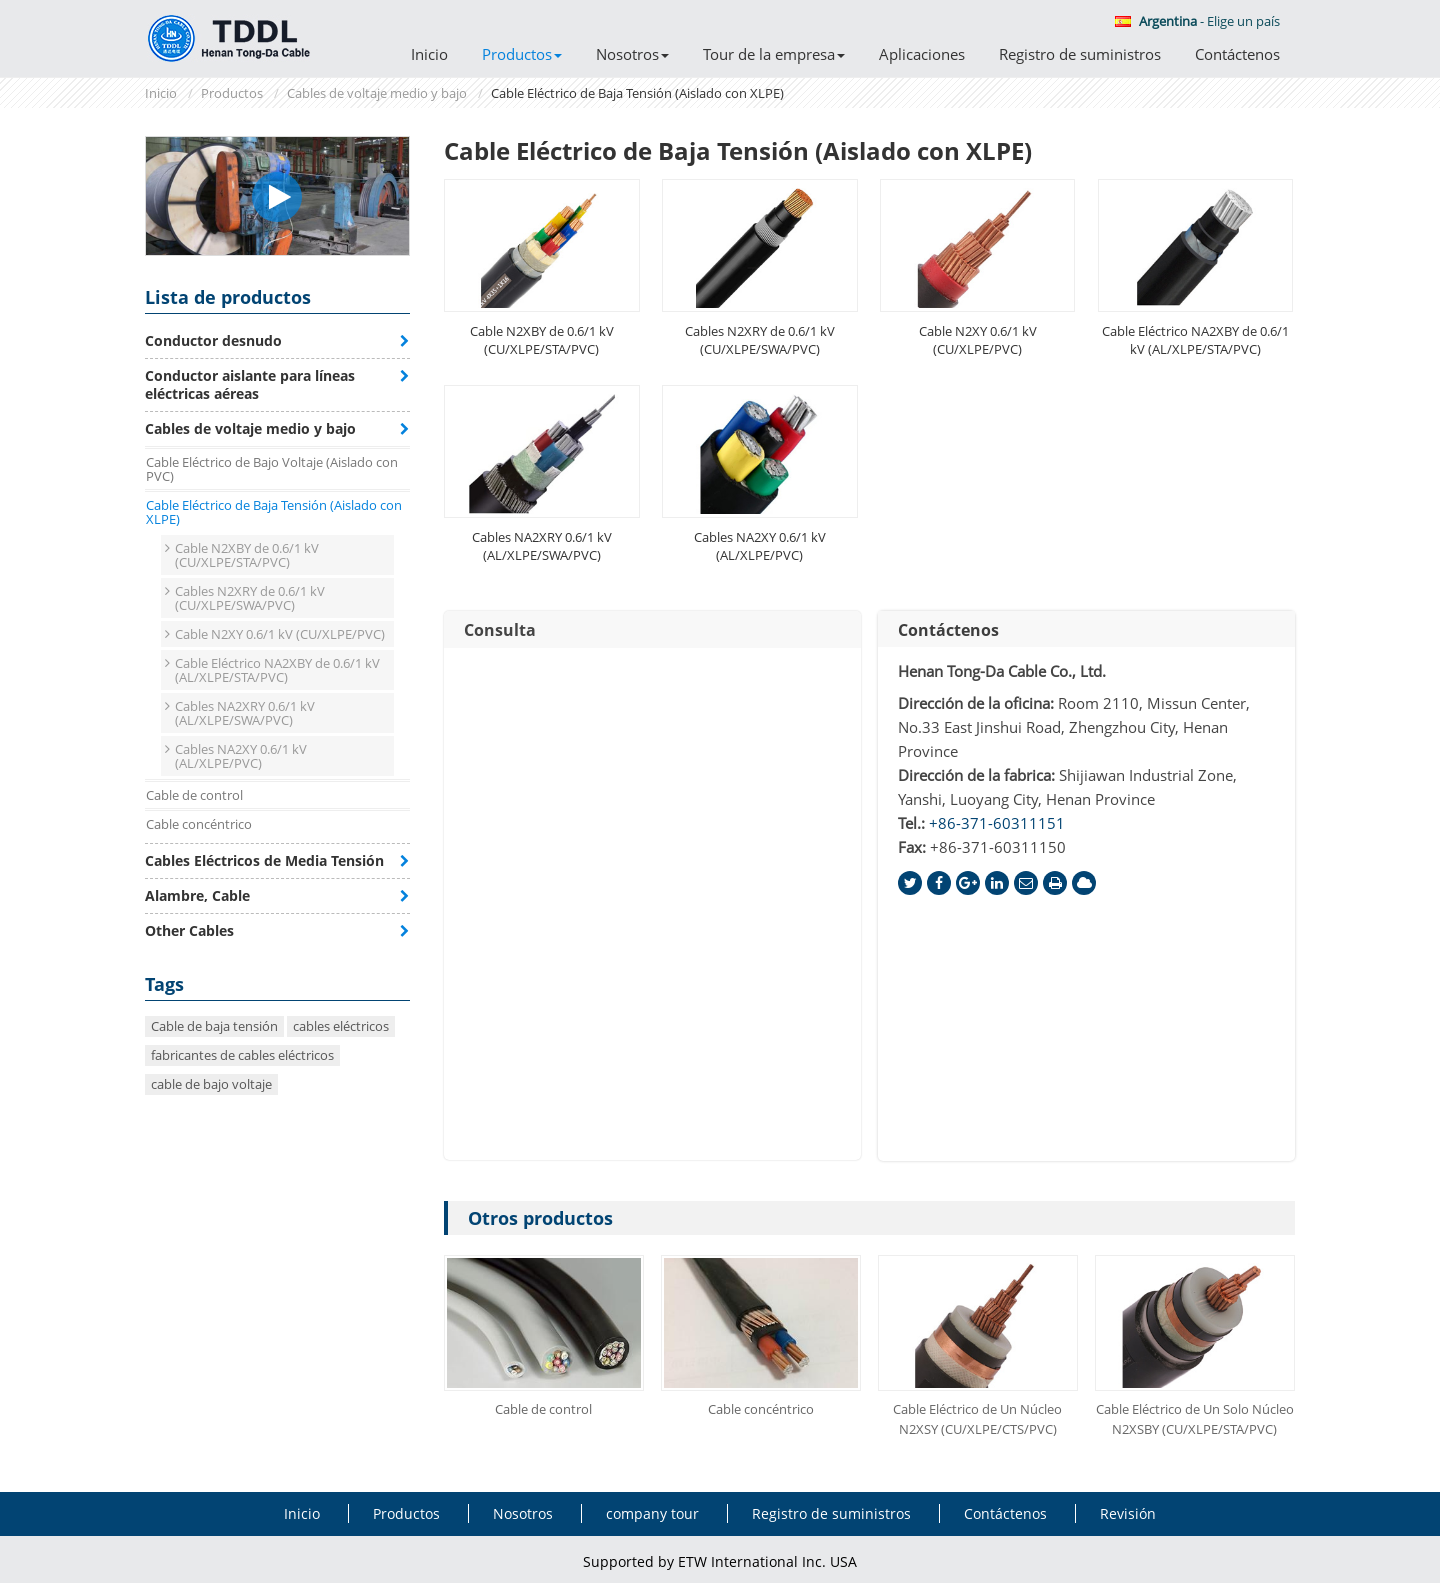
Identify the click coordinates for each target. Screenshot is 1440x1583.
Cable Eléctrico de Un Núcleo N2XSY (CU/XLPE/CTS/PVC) (977, 1419)
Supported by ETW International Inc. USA (720, 1561)
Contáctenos (1237, 54)
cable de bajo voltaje (211, 1084)
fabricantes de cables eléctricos (242, 1055)
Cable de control (543, 1409)
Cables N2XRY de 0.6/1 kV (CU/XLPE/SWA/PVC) (760, 340)
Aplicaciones (922, 54)
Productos (232, 93)
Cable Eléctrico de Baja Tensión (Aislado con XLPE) (274, 512)
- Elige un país (1197, 21)
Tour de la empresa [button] (774, 54)
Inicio (429, 54)
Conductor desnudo (213, 340)
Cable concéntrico (761, 1409)
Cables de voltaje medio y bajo (377, 93)
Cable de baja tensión (214, 1026)
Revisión (1128, 1513)
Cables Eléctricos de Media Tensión (264, 860)
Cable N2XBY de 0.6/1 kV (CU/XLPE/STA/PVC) (542, 340)
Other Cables (189, 930)
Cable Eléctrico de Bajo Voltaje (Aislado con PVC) (272, 469)
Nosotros (523, 1513)
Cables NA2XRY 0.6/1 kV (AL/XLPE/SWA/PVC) (542, 546)
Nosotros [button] (632, 54)
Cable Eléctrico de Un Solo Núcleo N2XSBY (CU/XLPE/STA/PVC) (1195, 1419)
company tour (652, 1513)
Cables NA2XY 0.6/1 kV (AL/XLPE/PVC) (760, 546)
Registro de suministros (1080, 54)
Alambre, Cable (197, 895)
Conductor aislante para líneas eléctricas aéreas (250, 384)
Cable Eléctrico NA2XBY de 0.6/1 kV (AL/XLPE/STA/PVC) (1195, 340)
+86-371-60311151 (997, 823)
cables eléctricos (341, 1026)
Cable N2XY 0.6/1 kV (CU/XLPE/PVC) (978, 340)
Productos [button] (522, 54)
